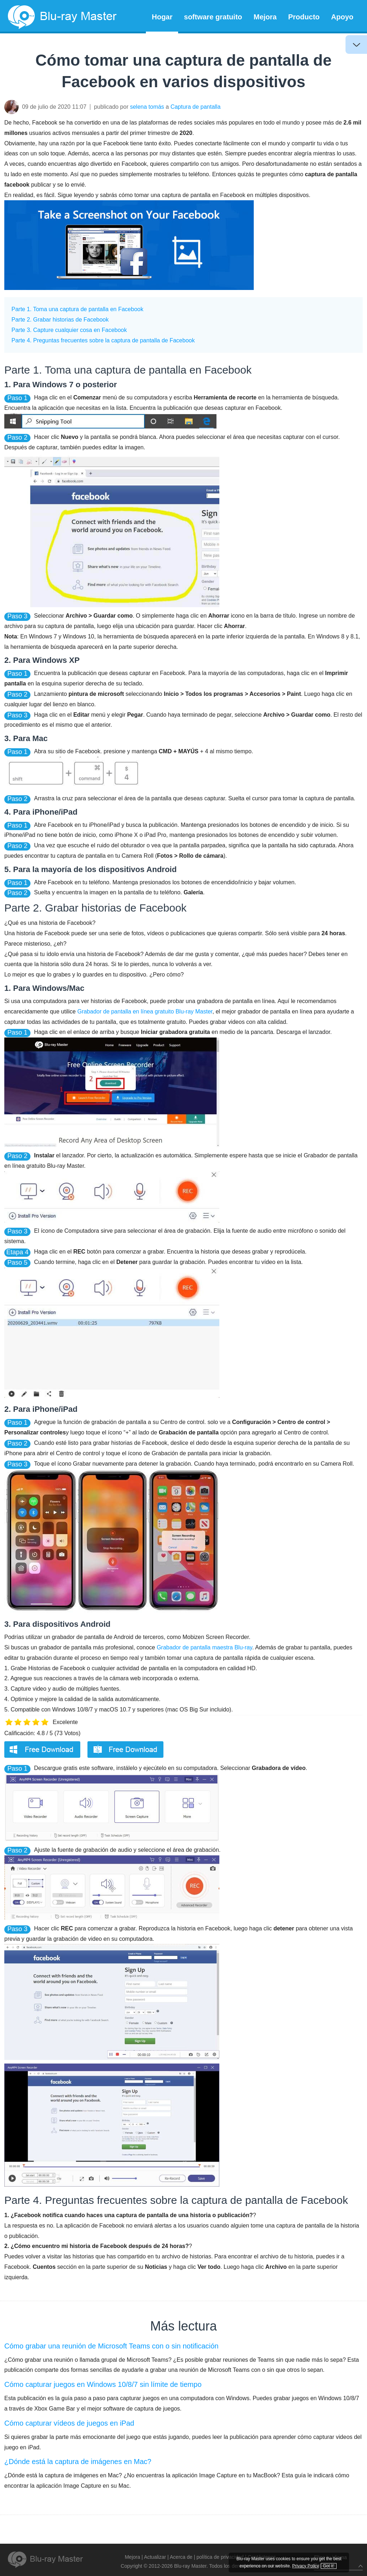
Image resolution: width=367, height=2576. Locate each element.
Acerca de (181, 2557)
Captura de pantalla (196, 107)
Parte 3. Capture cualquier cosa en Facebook (69, 330)
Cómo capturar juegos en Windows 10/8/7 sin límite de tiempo (102, 2384)
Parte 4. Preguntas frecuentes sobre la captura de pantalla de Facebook (103, 340)
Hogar (162, 17)
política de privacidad (220, 2557)
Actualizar (155, 2557)
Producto (304, 17)
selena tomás (147, 107)
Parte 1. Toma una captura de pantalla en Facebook (77, 309)
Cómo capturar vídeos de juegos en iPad (69, 2423)
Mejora (265, 17)
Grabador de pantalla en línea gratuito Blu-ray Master (145, 1011)
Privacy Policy (320, 2558)
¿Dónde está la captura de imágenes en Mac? (77, 2461)
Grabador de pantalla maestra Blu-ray (204, 1647)
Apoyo (342, 17)
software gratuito (213, 17)
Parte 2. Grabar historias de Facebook (60, 320)
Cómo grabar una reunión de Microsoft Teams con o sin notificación (111, 2346)
